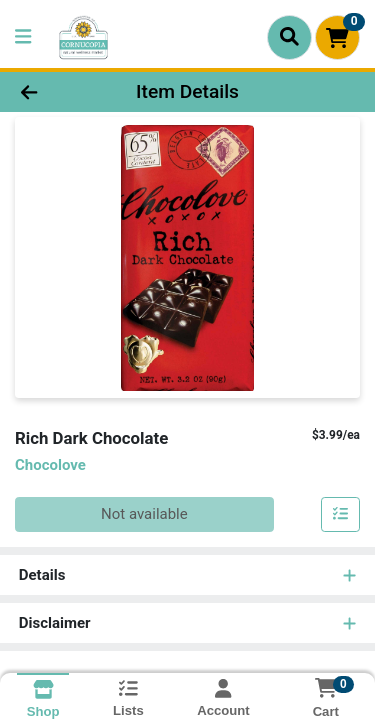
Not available (144, 514)
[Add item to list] (341, 515)
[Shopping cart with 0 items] (337, 37)
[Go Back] (58, 92)
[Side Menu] (23, 37)
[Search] (289, 37)
